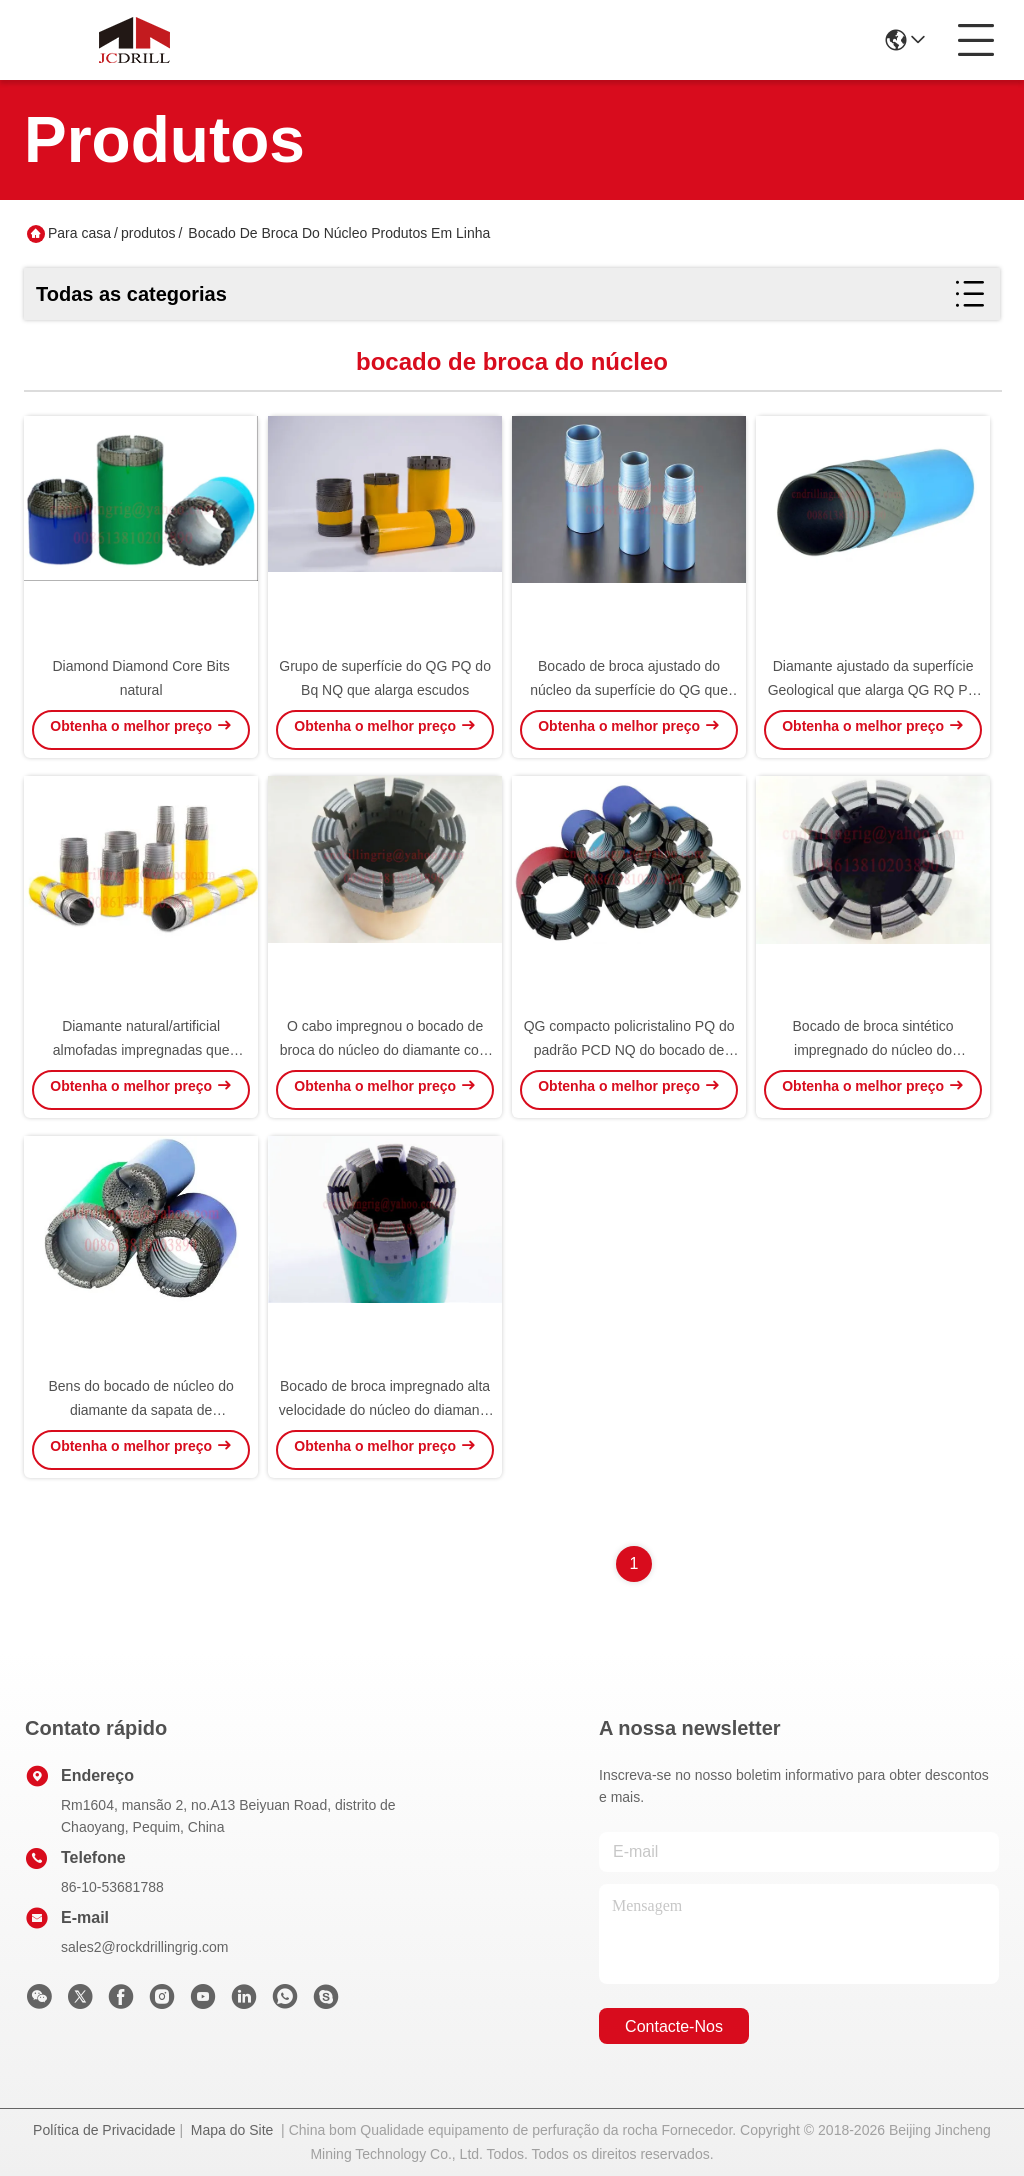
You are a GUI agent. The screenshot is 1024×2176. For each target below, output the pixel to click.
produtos (148, 233)
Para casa (79, 233)
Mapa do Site (232, 2130)
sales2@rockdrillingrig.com (145, 1947)
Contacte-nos (674, 2026)
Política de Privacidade (104, 2130)
